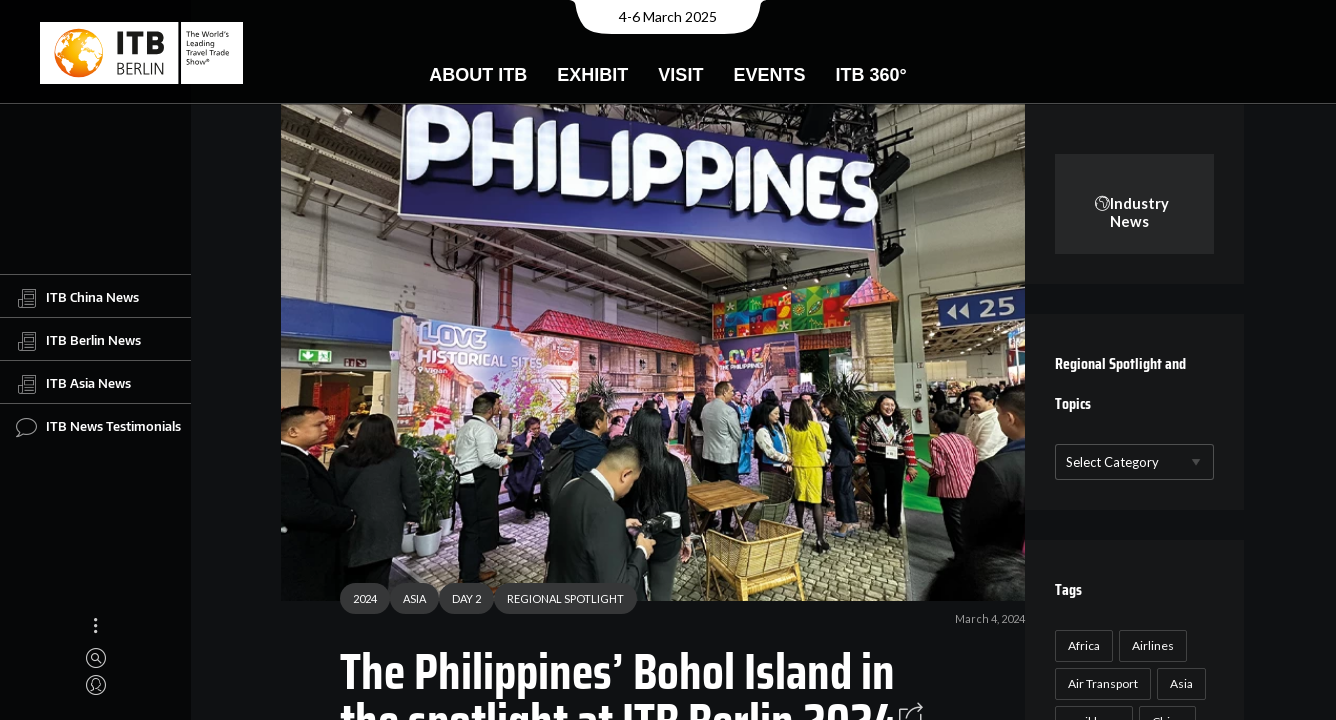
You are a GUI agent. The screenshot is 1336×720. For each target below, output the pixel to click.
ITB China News (77, 298)
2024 (358, 601)
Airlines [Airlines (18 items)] (1149, 645)
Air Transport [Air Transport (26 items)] (1099, 683)
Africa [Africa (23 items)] (1080, 645)
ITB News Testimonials (98, 427)
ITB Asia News (73, 384)
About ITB (478, 75)
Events (769, 75)
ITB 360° (870, 75)
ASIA (407, 601)
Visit (680, 75)
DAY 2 (459, 601)
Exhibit (592, 75)
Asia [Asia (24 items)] (1177, 683)
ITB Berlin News (78, 341)
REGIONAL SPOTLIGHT (558, 601)
